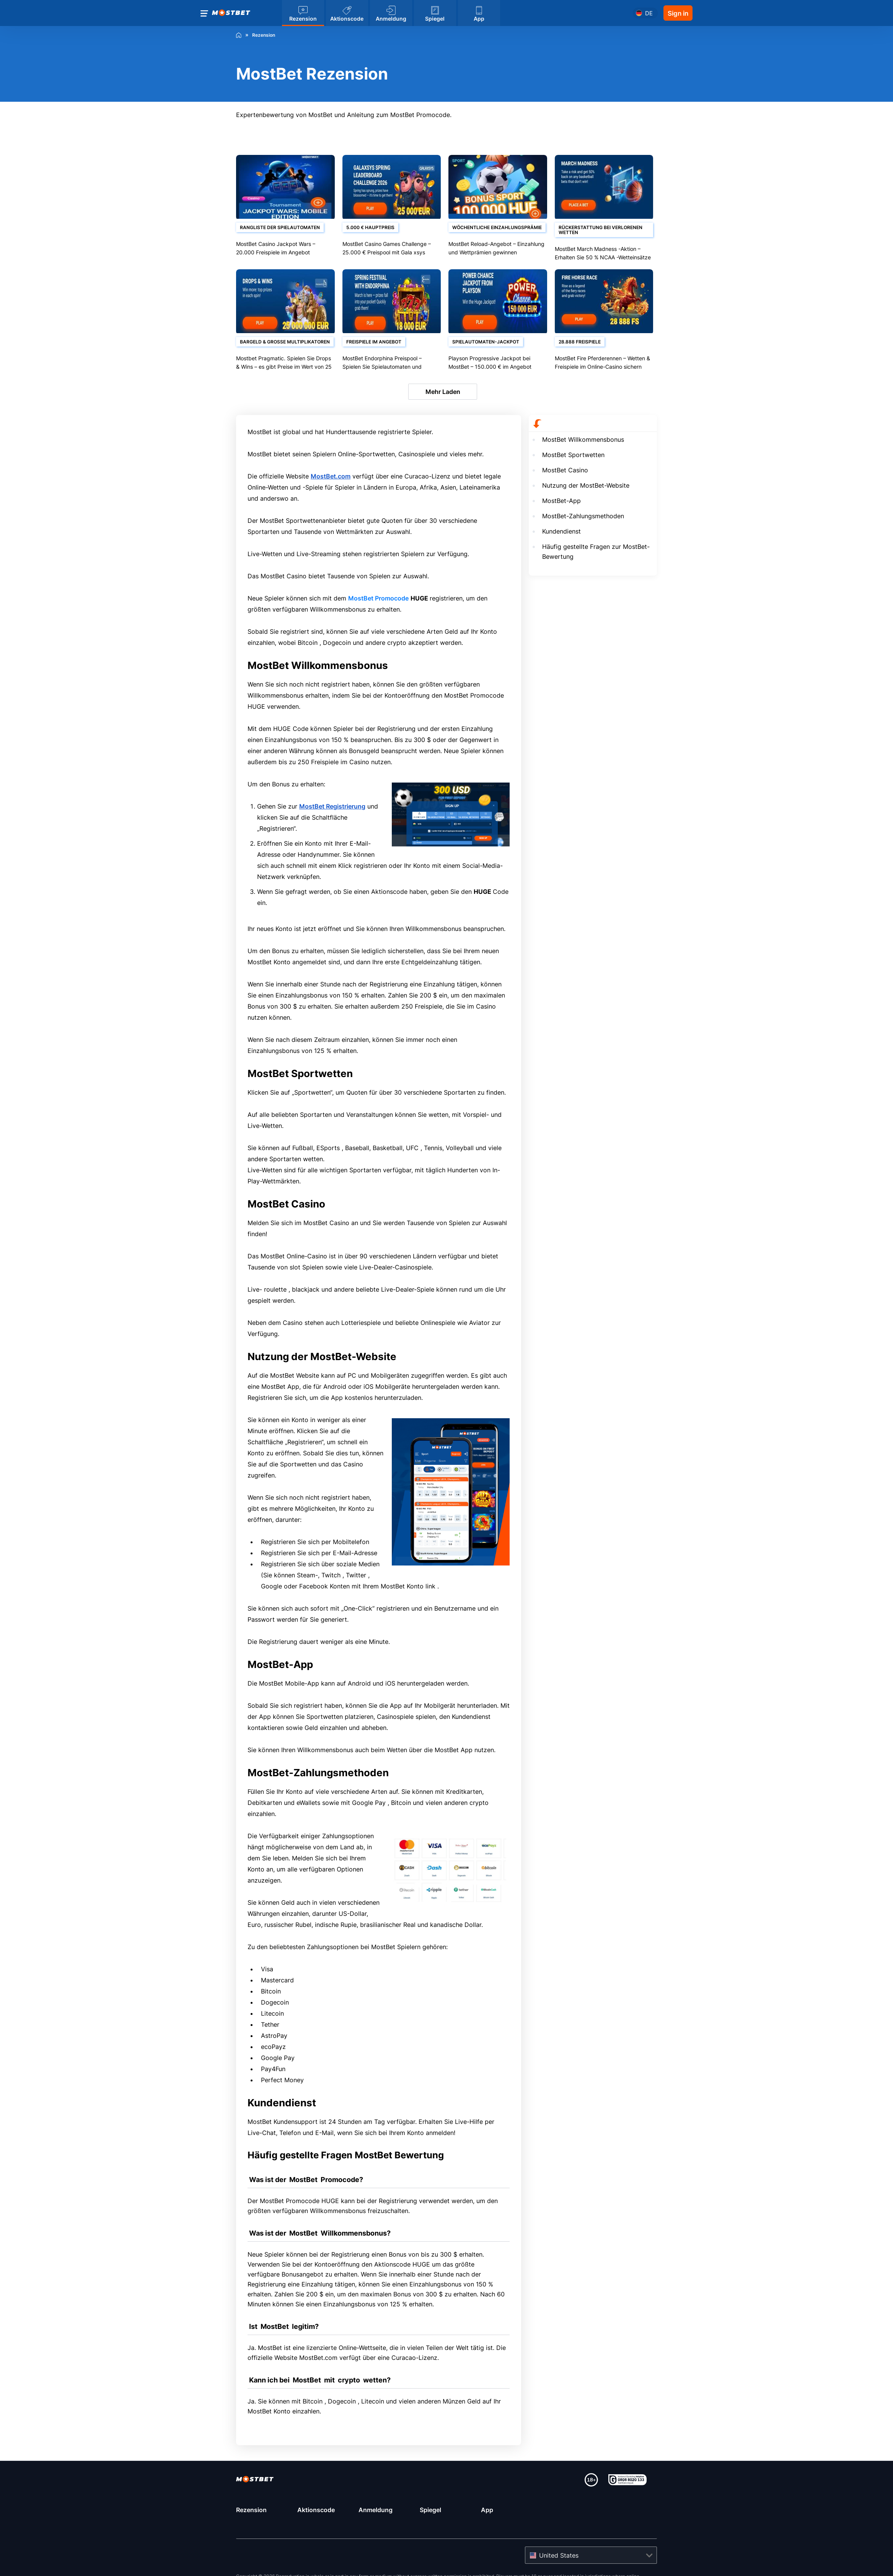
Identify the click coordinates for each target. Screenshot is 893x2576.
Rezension (251, 2510)
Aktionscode (316, 2510)
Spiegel (430, 2510)
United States (558, 2555)
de (649, 13)
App (487, 2510)
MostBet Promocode (378, 598)
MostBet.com (330, 476)
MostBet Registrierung (332, 806)
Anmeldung (376, 2510)
